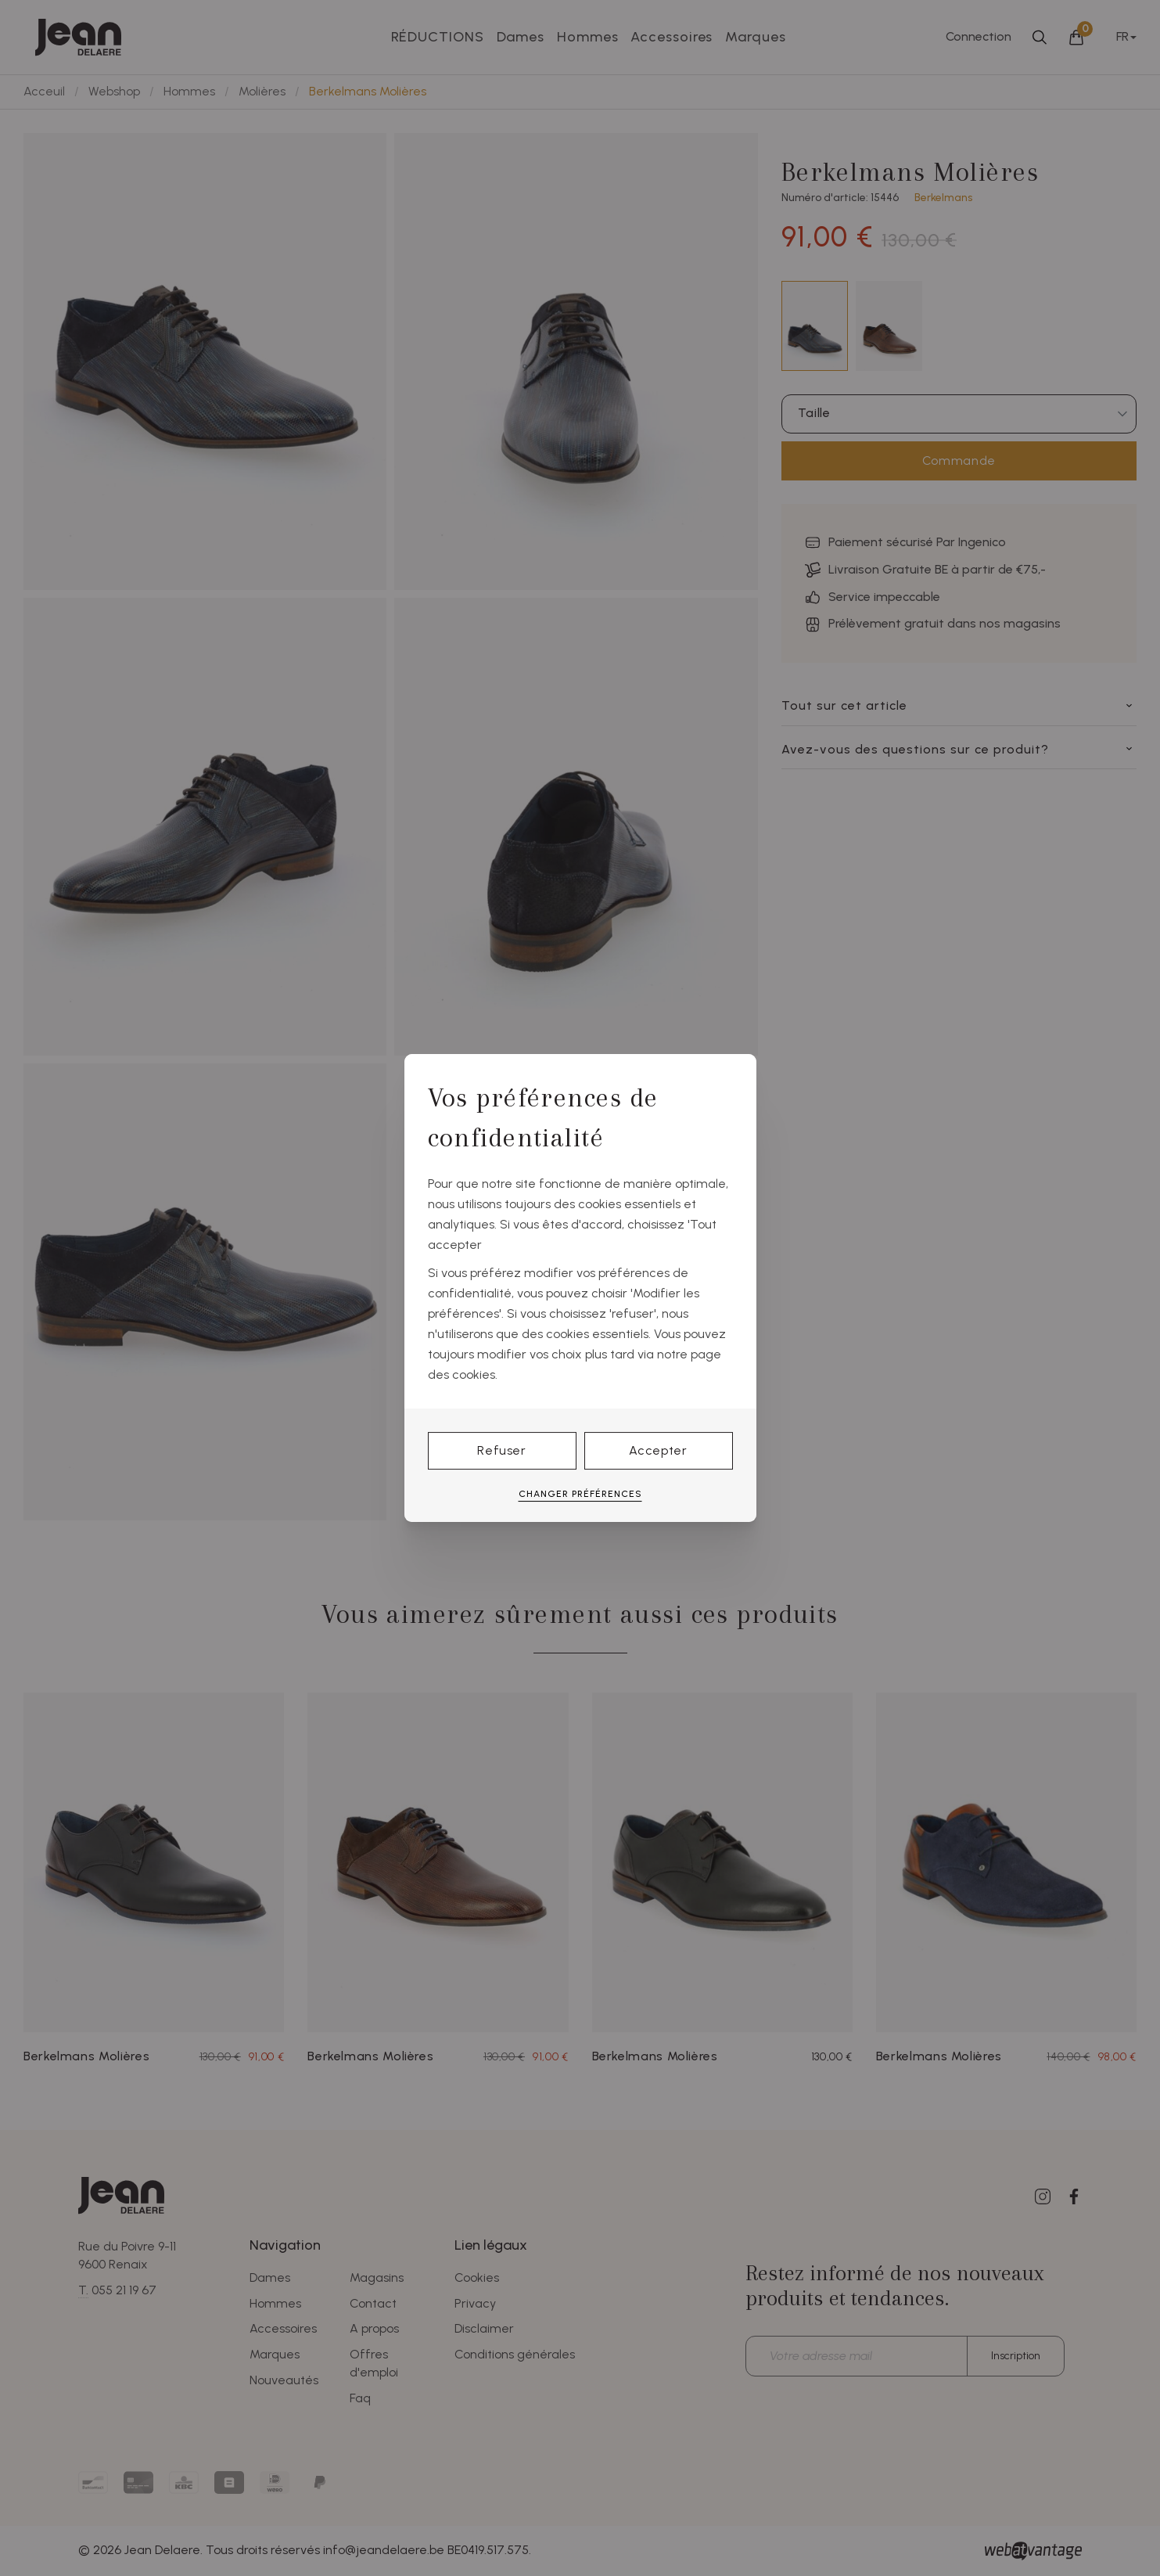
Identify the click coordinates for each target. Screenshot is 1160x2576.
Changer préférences (580, 1493)
